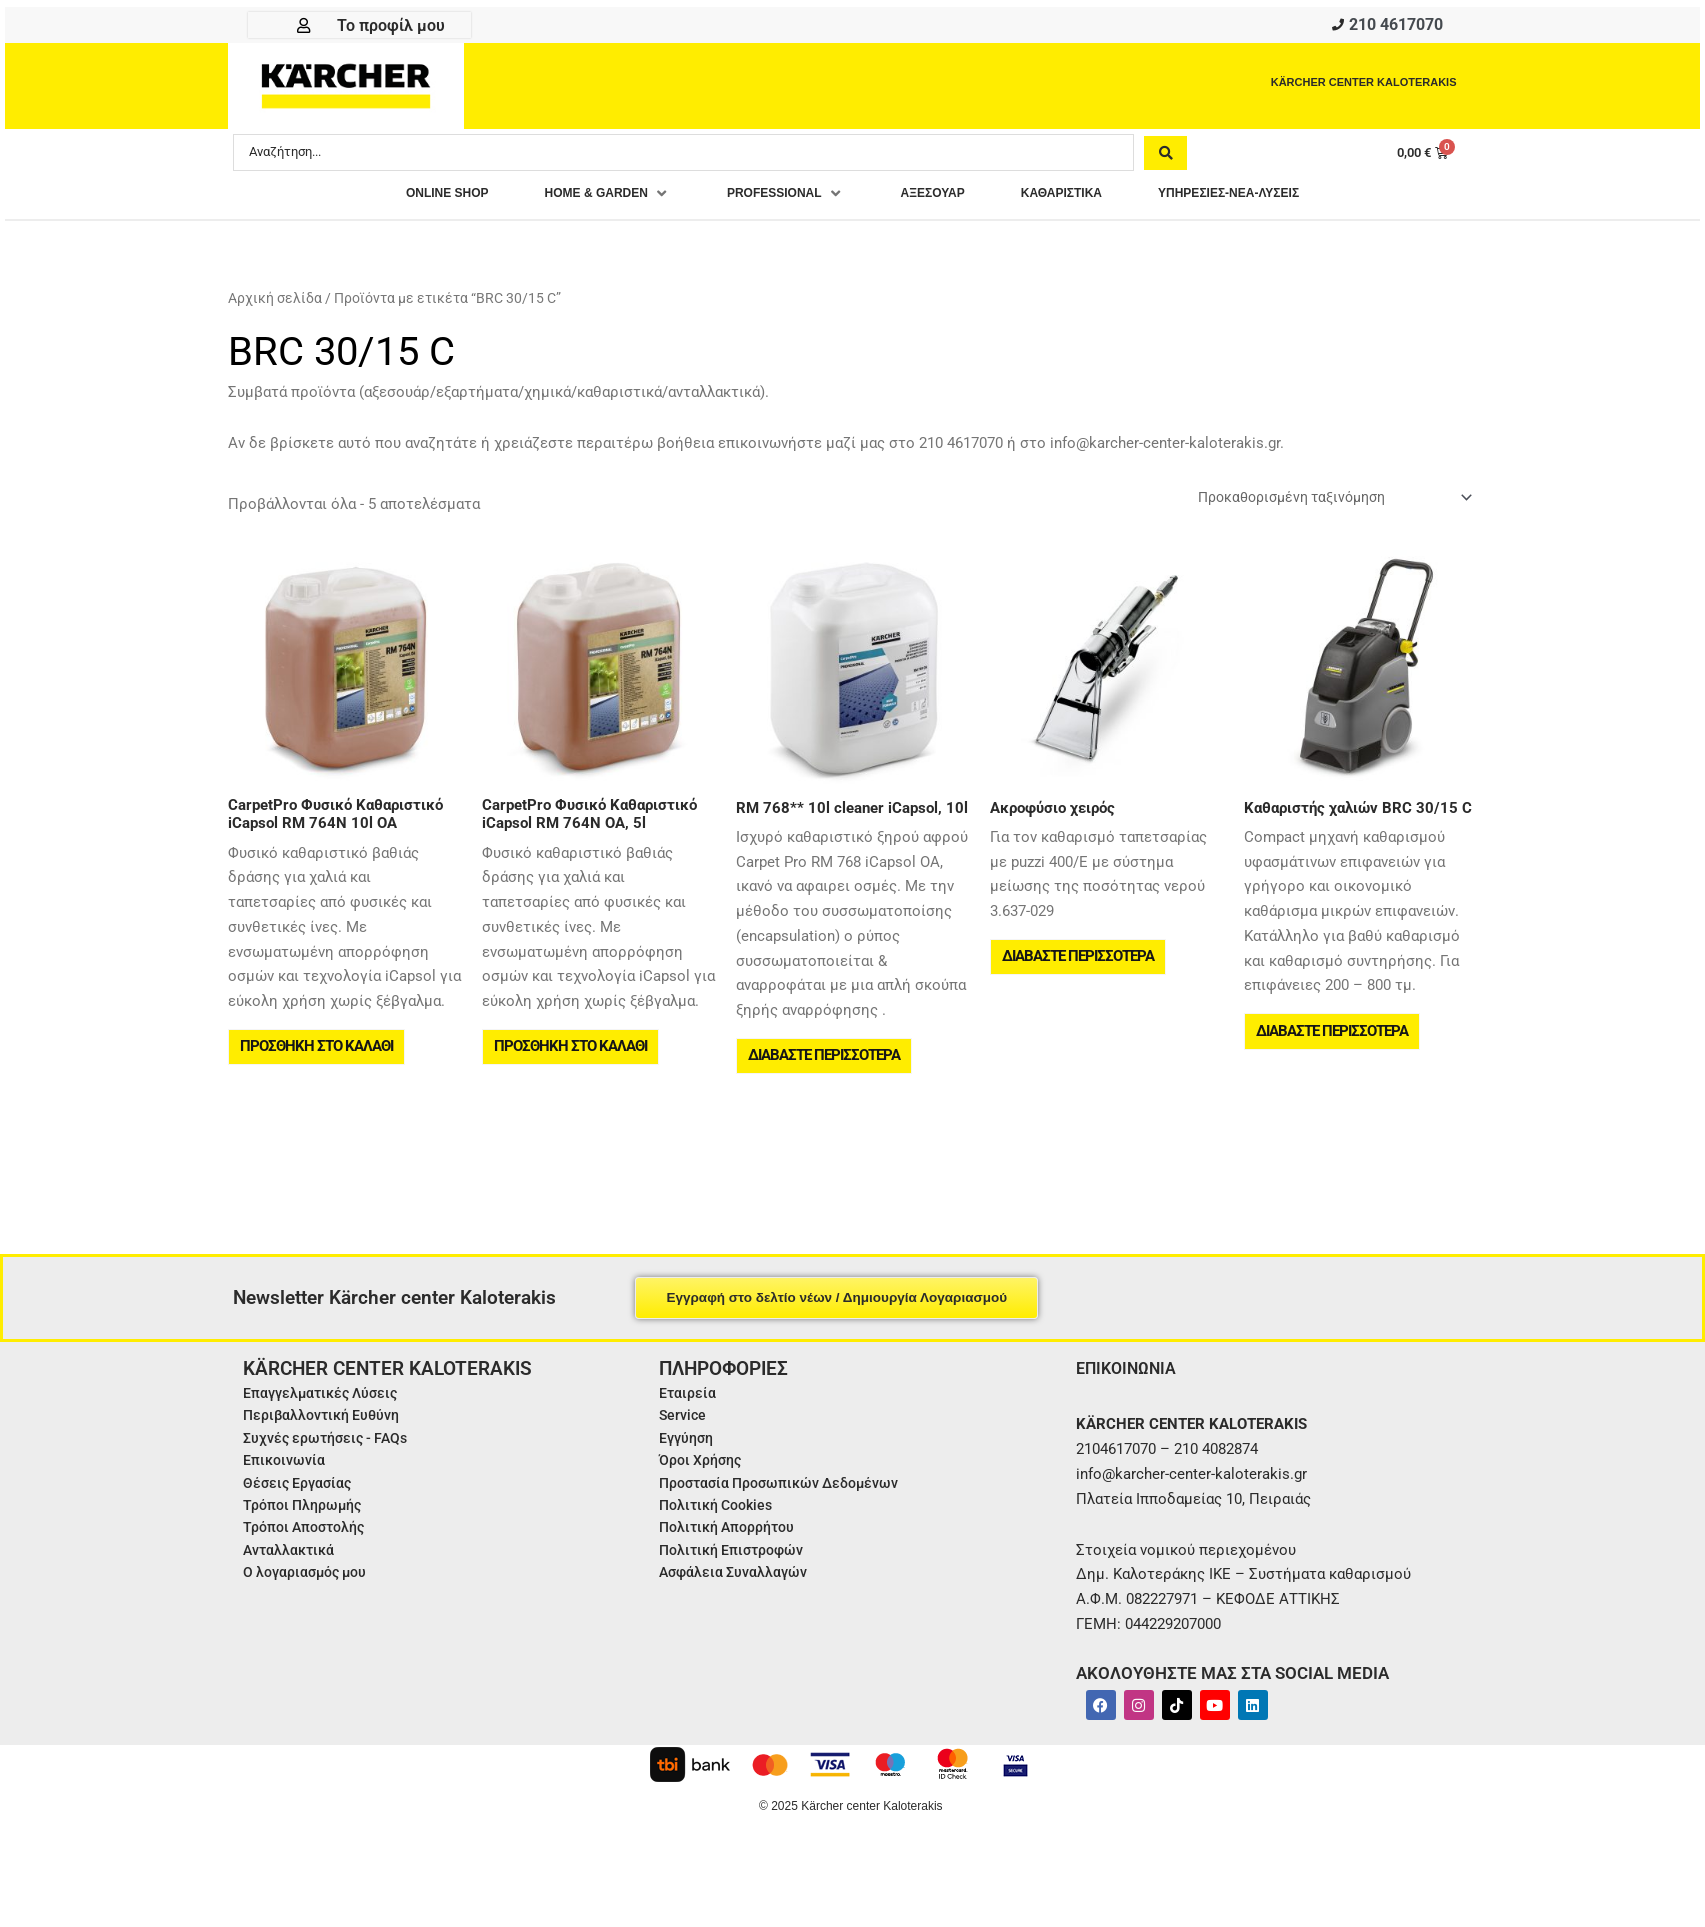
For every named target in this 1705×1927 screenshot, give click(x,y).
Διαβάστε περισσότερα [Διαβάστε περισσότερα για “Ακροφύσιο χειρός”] (1080, 971)
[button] (570, 199)
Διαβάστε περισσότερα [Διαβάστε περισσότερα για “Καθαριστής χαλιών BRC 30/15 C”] (1334, 1045)
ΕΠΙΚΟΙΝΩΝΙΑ (1131, 1388)
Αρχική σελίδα (275, 304)
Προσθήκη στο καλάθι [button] (318, 1061)
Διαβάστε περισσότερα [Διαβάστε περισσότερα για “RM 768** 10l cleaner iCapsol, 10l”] (826, 1070)
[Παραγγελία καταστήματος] (1321, 504)
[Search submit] (1165, 157)
